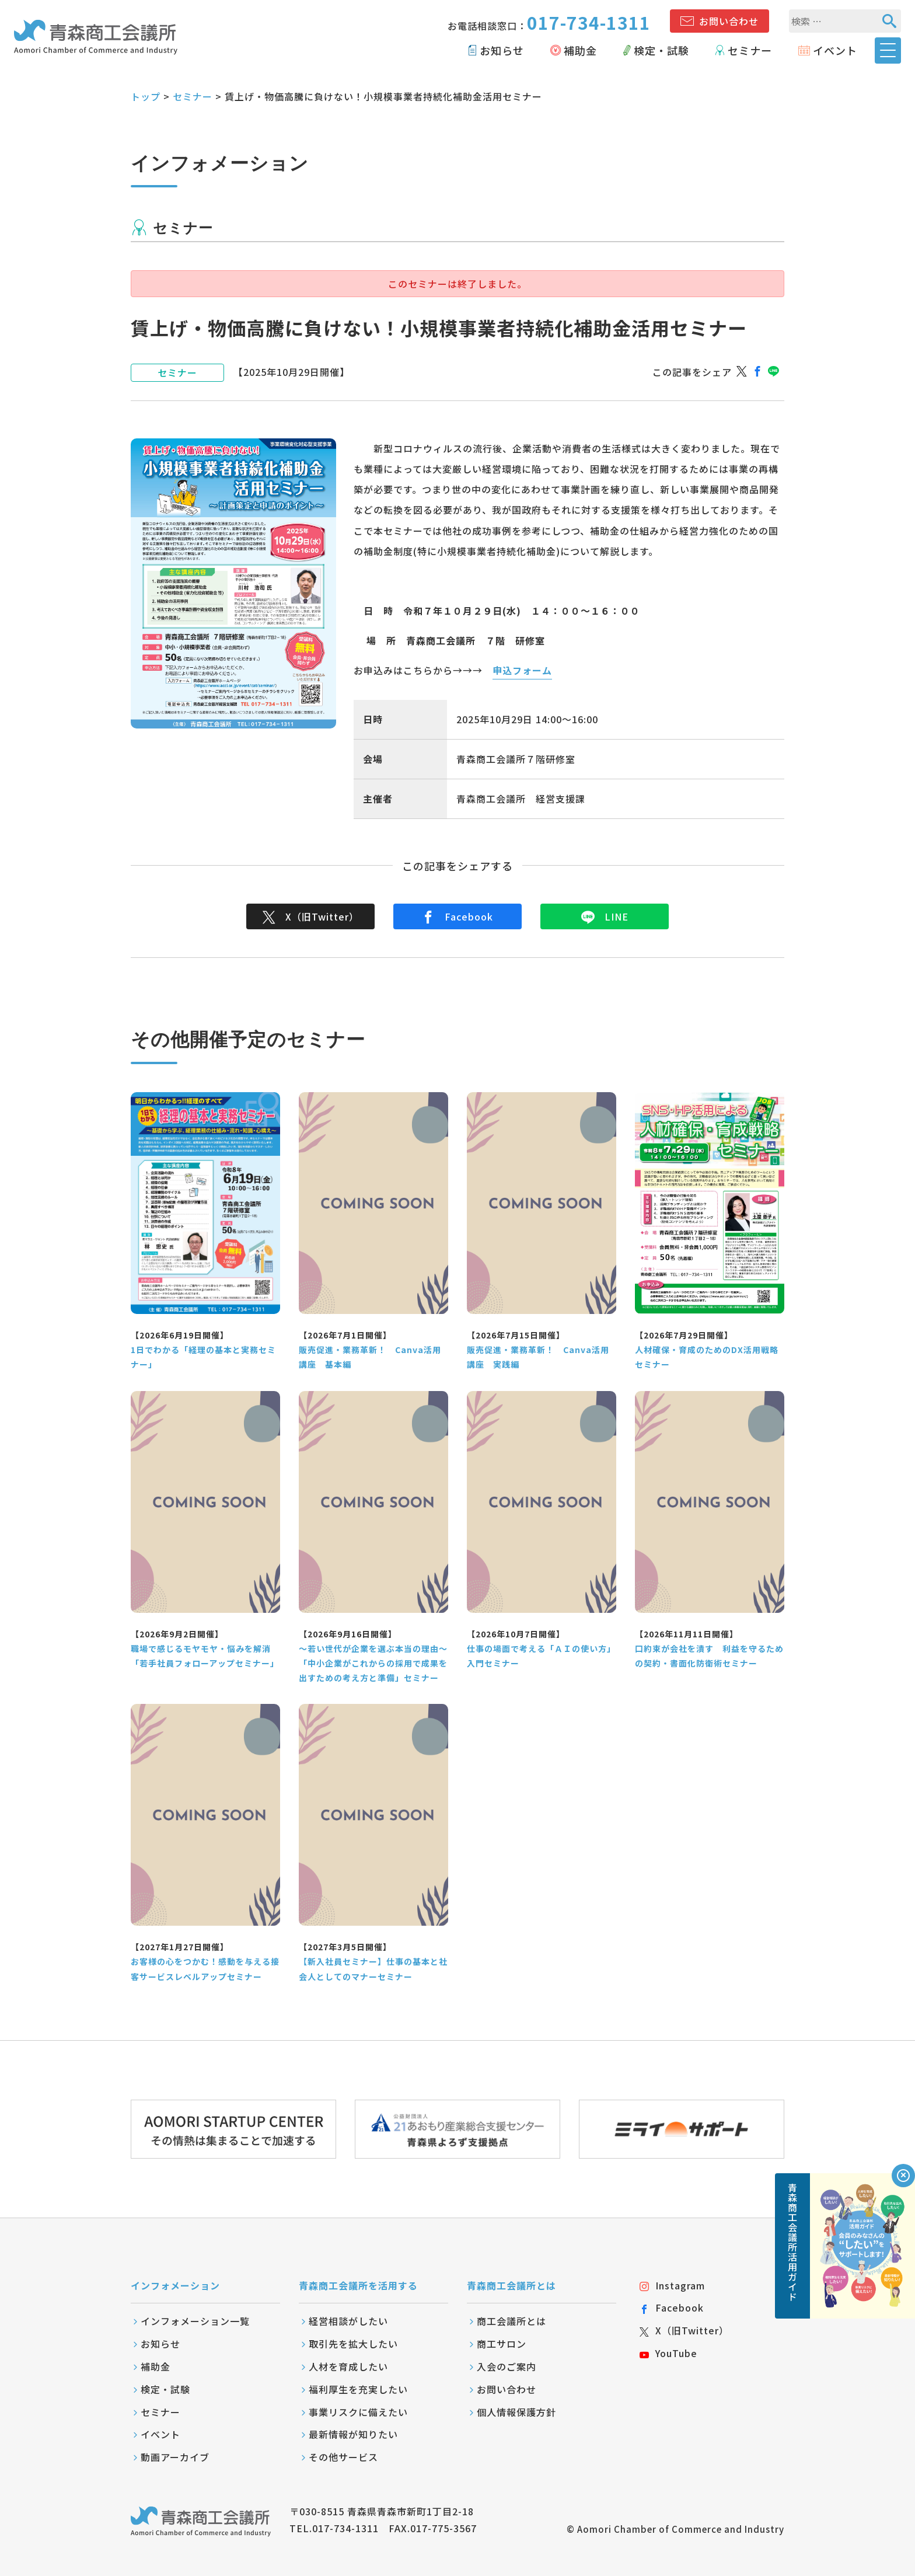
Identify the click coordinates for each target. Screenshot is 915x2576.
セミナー (750, 50)
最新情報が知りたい (353, 2434)
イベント (835, 50)
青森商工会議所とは (511, 2285)
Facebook (457, 916)
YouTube (668, 2353)
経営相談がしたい (348, 2321)
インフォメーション (175, 2285)
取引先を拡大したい (353, 2344)
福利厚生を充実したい (358, 2389)
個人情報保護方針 (516, 2412)
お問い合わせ (729, 21)
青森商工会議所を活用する (358, 2285)
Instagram (672, 2285)
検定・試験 (661, 50)
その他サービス (343, 2457)
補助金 (580, 50)
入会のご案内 (506, 2366)
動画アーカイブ (175, 2457)
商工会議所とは (511, 2321)
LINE (604, 916)
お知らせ (502, 50)
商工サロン (501, 2344)
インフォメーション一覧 (195, 2321)
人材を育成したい (348, 2366)
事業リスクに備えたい (358, 2412)
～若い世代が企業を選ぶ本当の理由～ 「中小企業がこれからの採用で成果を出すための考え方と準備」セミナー (373, 1663)
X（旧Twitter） (311, 916)
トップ (145, 96)
